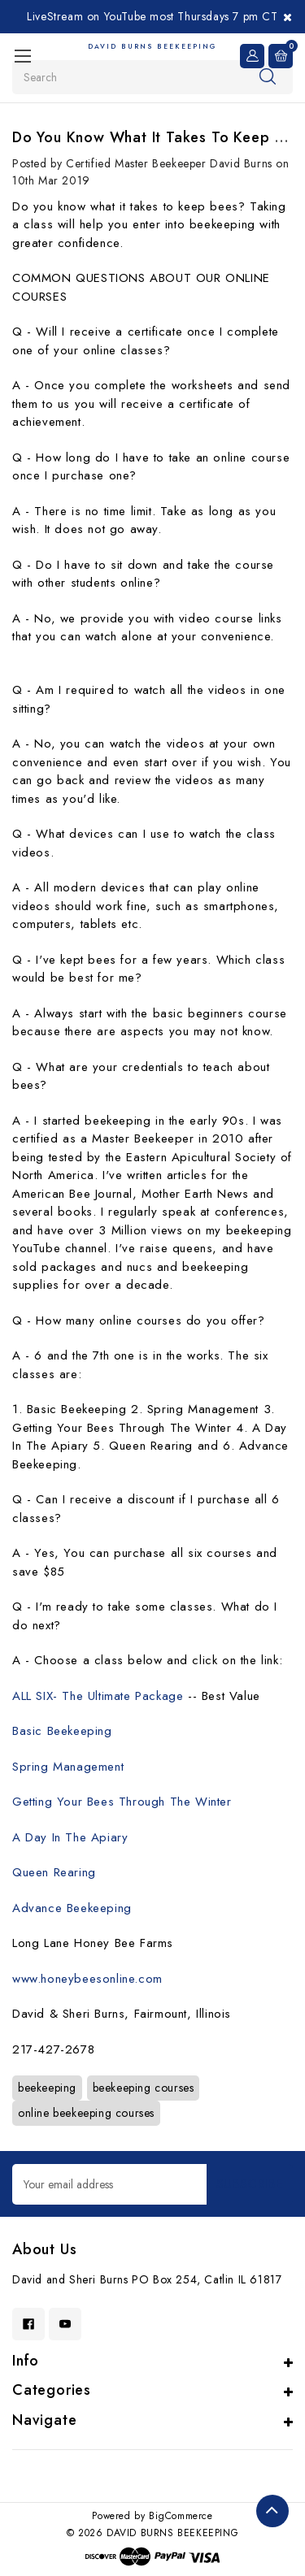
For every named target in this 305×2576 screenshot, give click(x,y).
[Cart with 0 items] (280, 56)
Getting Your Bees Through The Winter (122, 1802)
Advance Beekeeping (72, 1908)
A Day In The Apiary (70, 1837)
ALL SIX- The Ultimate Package (97, 1696)
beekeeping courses (143, 2087)
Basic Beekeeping (62, 1731)
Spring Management (68, 1767)
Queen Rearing (54, 1872)
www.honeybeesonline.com (87, 1979)
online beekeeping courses (86, 2113)
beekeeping (47, 2087)
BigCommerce (181, 2516)
